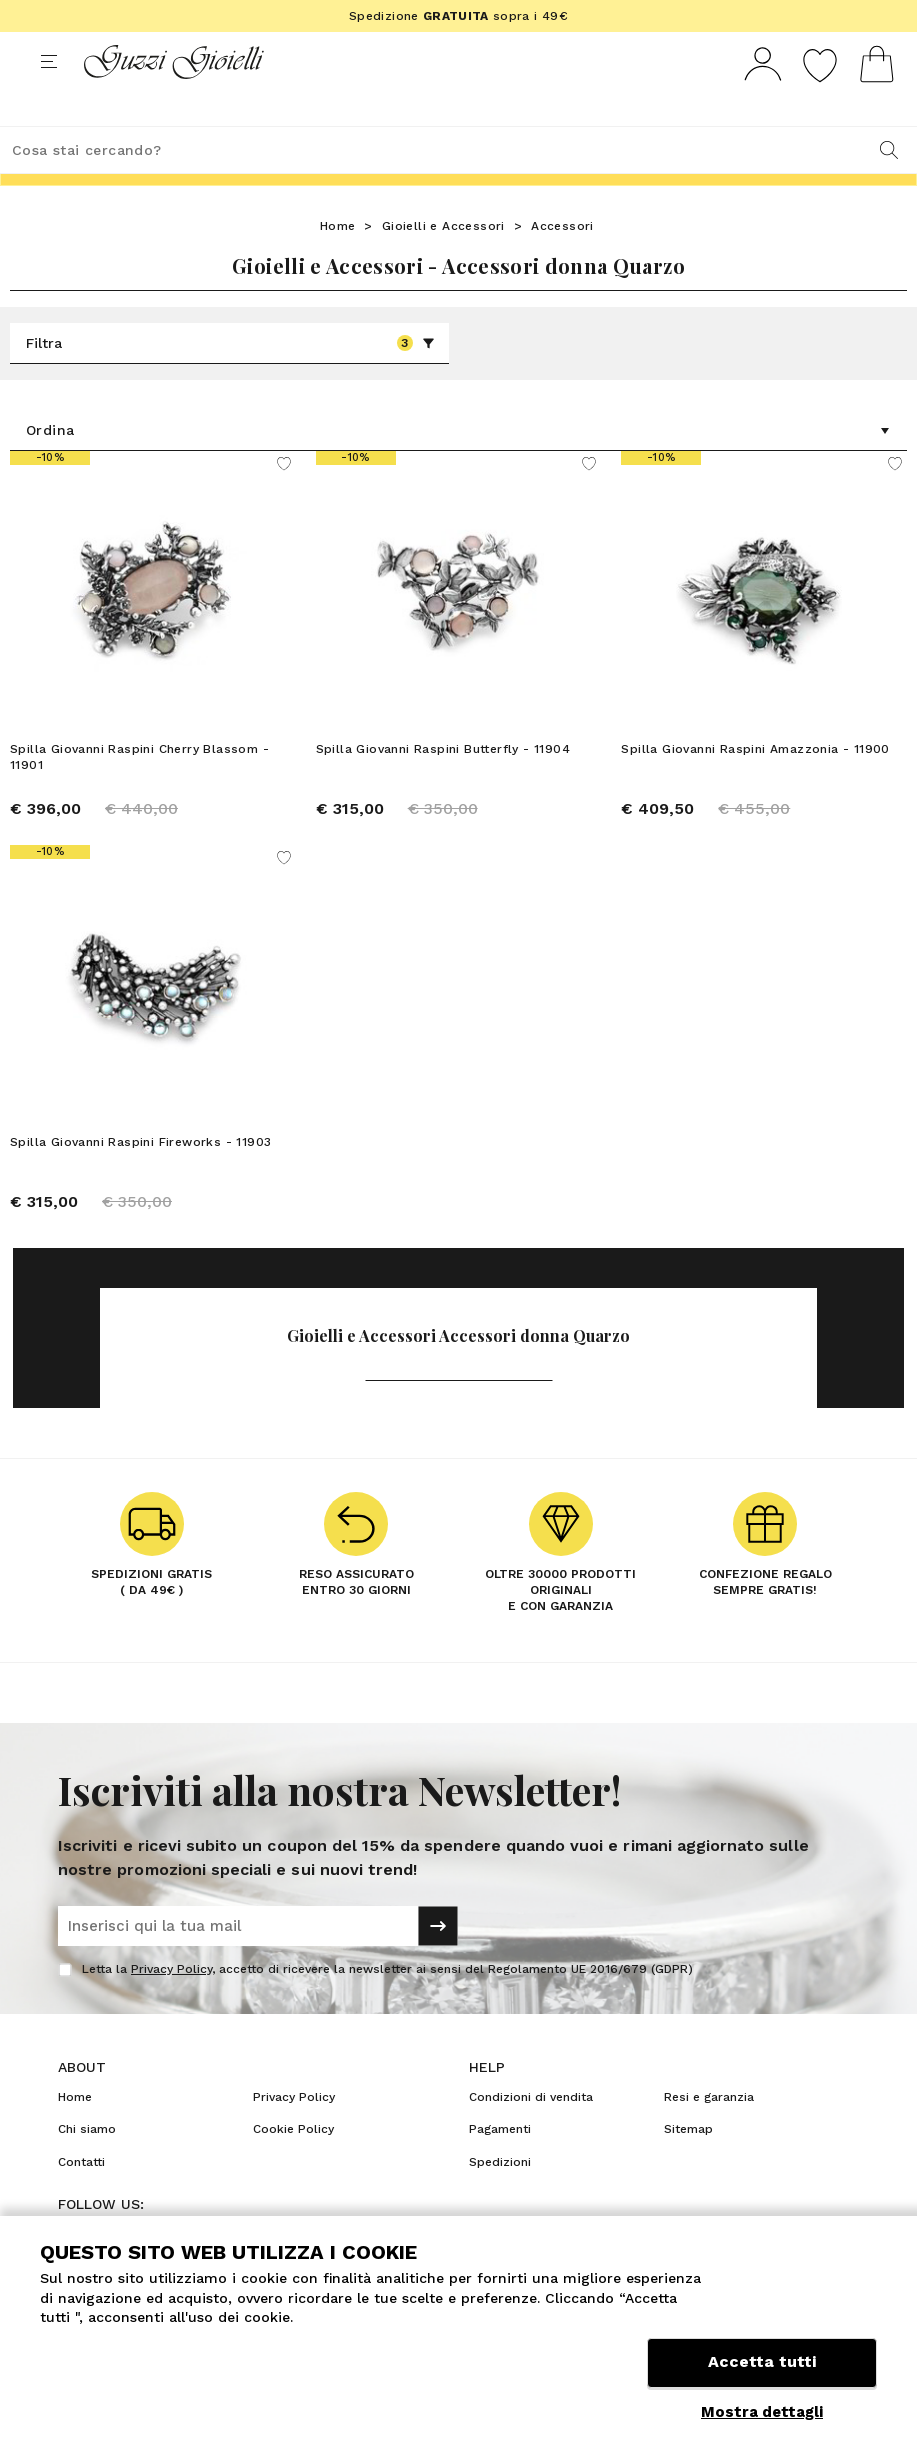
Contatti (81, 2199)
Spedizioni (500, 2199)
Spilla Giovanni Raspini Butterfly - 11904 (443, 786)
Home (338, 263)
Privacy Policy (171, 2006)
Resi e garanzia (709, 2134)
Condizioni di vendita (531, 2134)
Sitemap (688, 2166)
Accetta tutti (762, 2365)
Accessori (562, 263)
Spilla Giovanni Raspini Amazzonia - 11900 (755, 786)
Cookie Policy (293, 2166)
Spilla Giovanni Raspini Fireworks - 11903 (140, 1179)
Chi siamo (87, 2166)
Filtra (230, 380)
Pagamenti (500, 2166)
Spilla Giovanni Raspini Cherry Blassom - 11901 (139, 794)
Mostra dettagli (762, 2412)
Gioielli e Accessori (443, 263)
